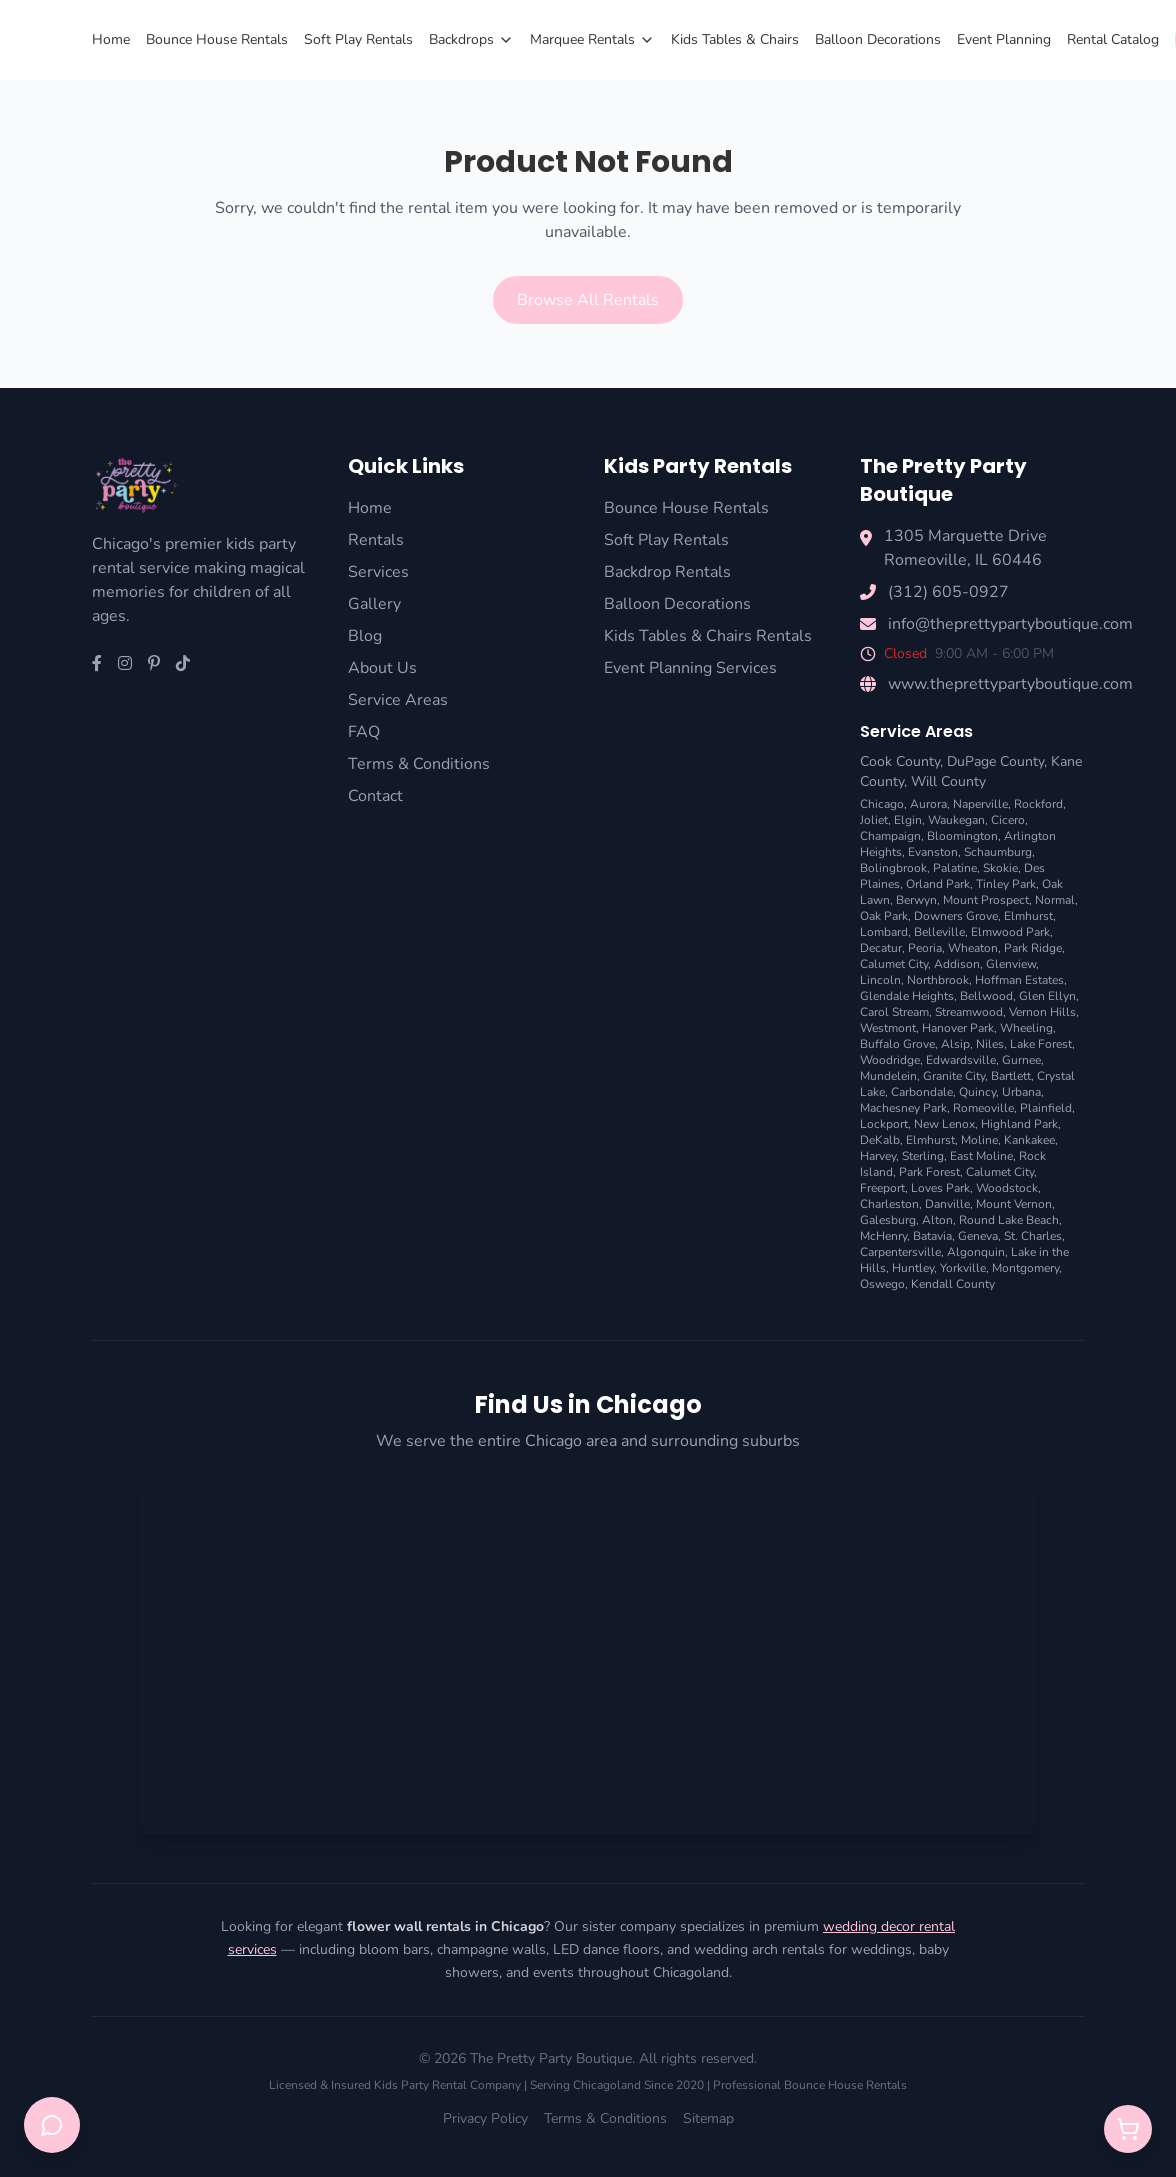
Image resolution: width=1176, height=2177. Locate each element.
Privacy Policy (485, 2118)
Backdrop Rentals (667, 572)
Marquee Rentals (592, 39)
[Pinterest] (154, 664)
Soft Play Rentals (358, 39)
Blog (365, 636)
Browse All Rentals (588, 300)
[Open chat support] (52, 2125)
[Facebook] (97, 664)
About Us (382, 668)
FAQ (364, 732)
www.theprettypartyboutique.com (1010, 684)
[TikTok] (183, 664)
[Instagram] (125, 664)
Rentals (376, 540)
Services (378, 572)
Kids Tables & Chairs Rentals (708, 636)
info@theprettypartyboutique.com (1010, 624)
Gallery (374, 604)
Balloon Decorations (878, 39)
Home (111, 39)
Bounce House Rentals (217, 39)
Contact (375, 796)
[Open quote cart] (1128, 2129)
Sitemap (708, 2118)
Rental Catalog (1113, 39)
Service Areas (398, 700)
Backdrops (471, 39)
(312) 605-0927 (948, 592)
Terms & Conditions (419, 764)
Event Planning (1004, 39)
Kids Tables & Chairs (735, 39)
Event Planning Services (690, 668)
